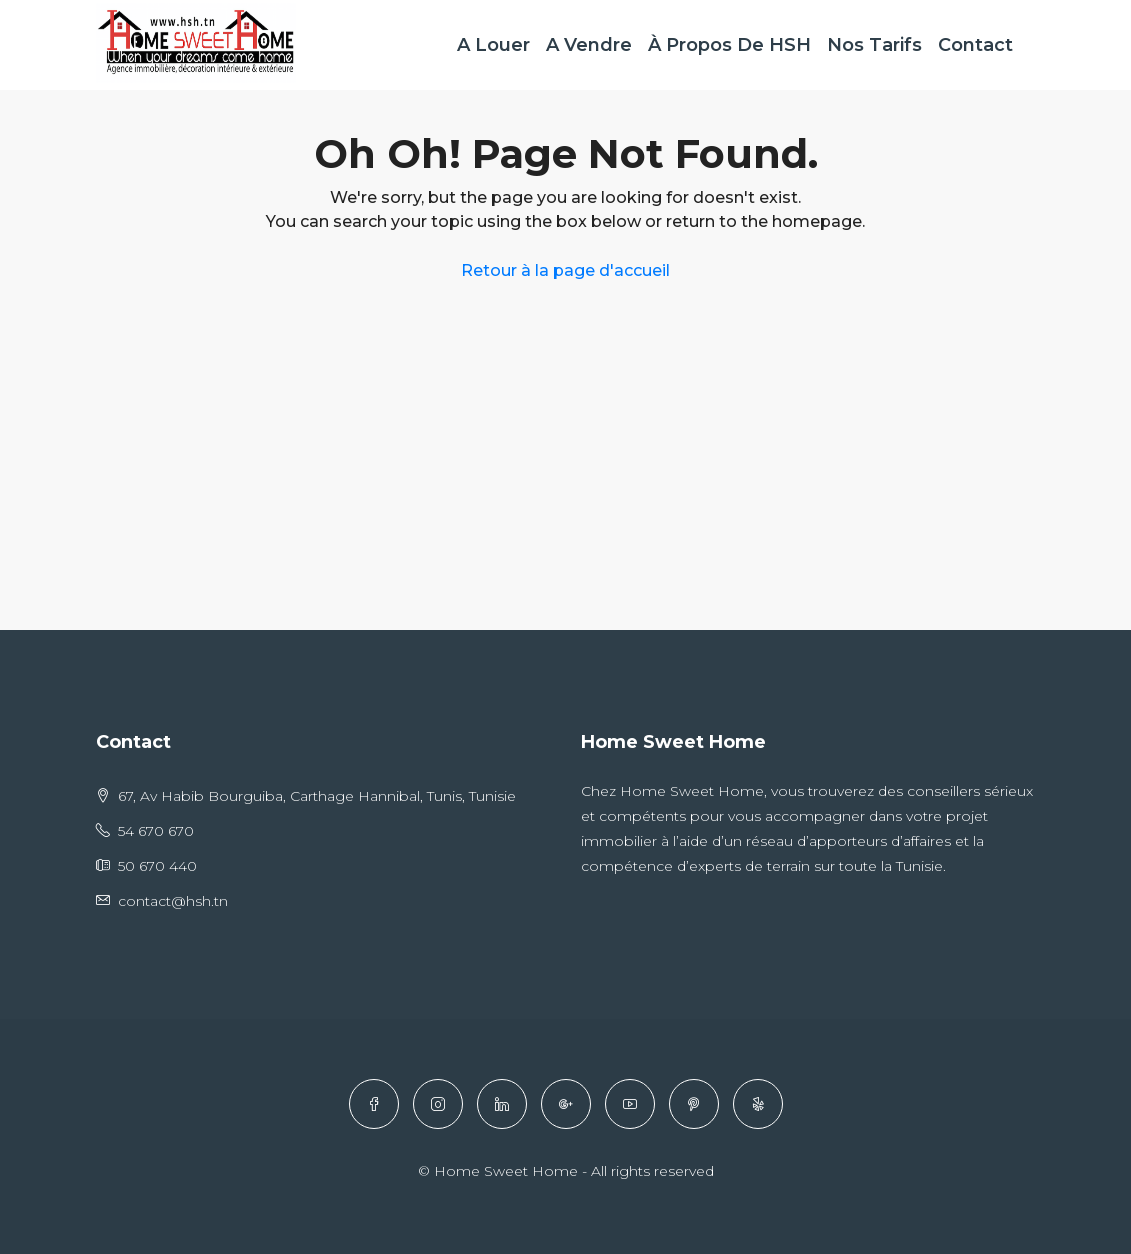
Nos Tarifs (874, 45)
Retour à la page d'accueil (565, 270)
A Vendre (589, 45)
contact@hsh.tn (173, 901)
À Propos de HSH (729, 45)
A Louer (493, 45)
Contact (975, 45)
